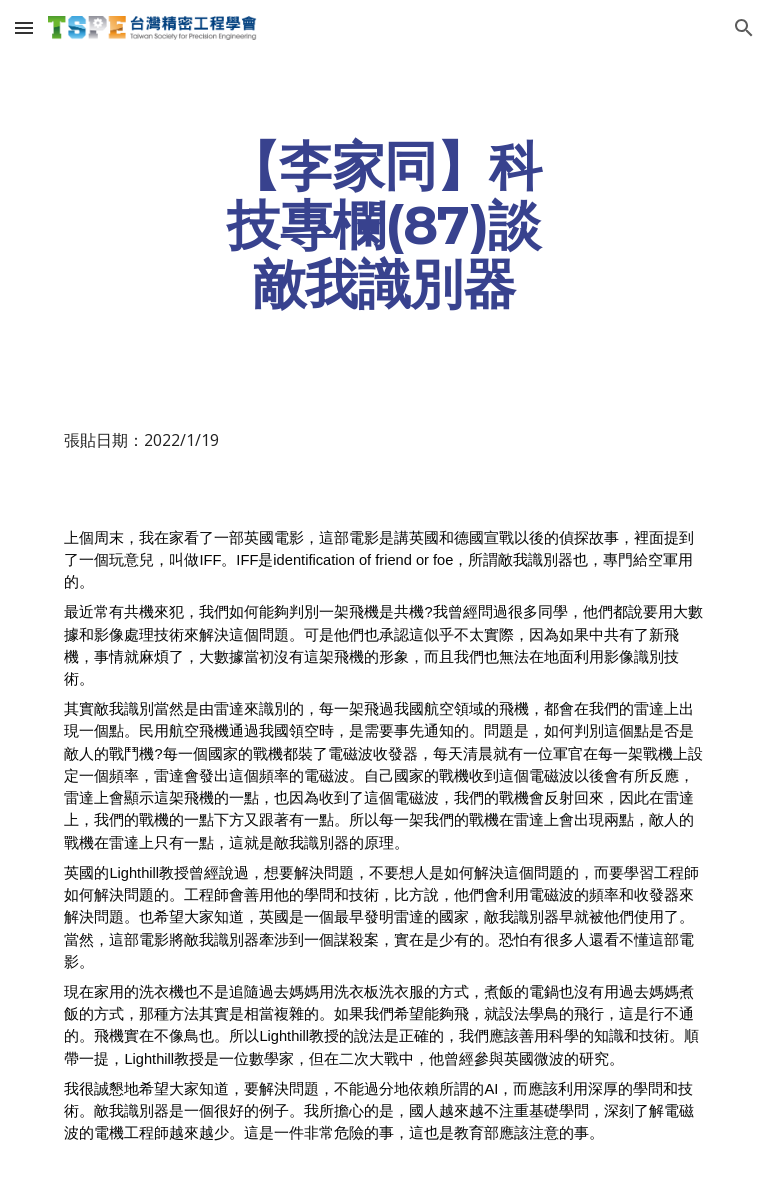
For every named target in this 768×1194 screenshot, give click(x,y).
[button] (24, 27)
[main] (383, 225)
